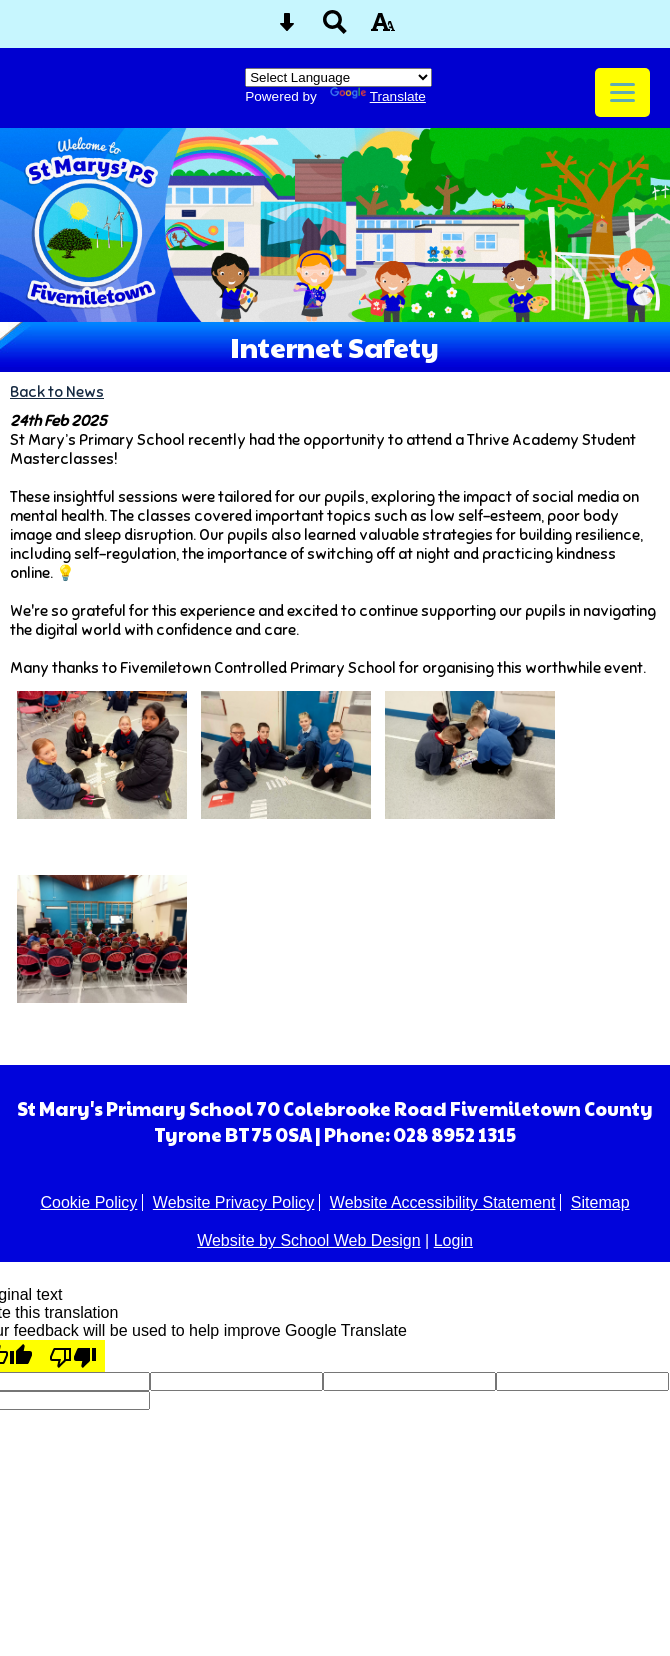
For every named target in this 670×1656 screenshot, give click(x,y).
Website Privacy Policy (234, 1202)
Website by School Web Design (309, 1240)
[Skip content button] (287, 28)
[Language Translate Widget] (338, 77)
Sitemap (600, 1202)
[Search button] (335, 28)
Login (453, 1240)
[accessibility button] (383, 28)
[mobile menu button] (622, 92)
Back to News (57, 391)
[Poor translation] (73, 1356)
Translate (378, 96)
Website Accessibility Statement (443, 1202)
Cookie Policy (88, 1202)
